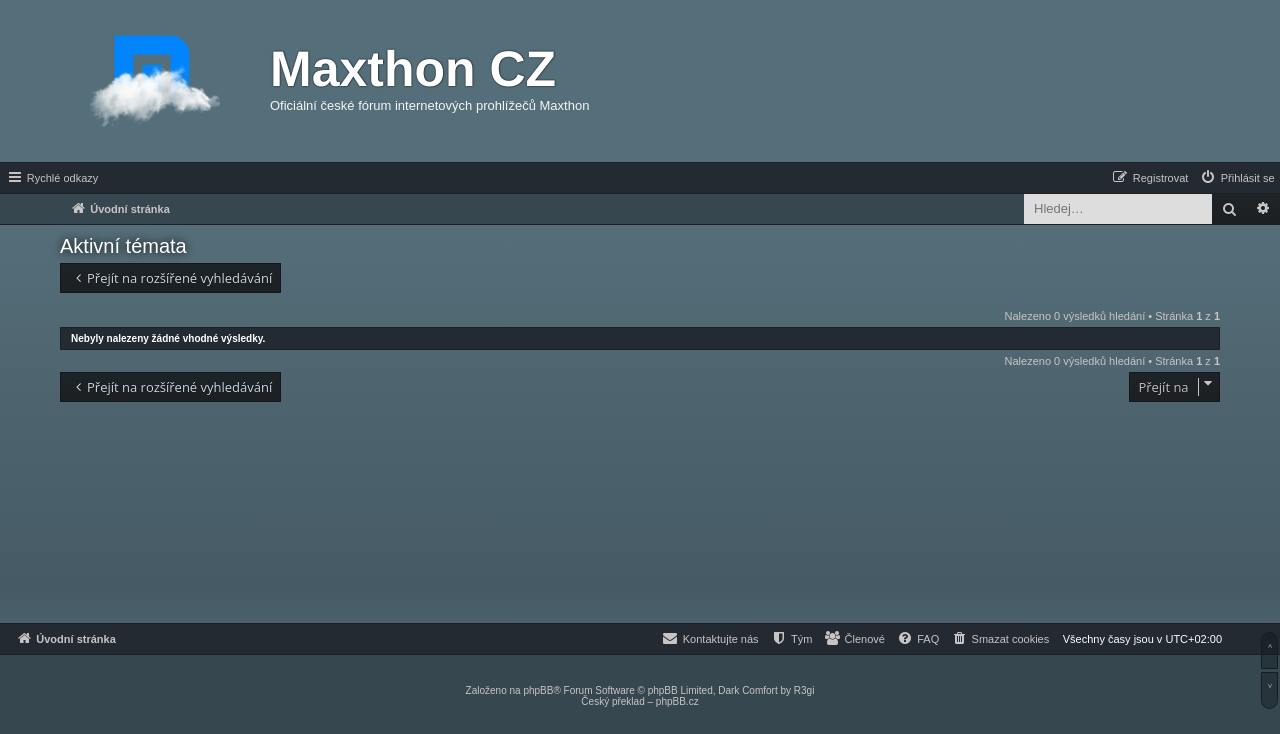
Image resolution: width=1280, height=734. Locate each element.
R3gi (804, 690)
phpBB (538, 690)
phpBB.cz (677, 701)
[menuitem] (1237, 178)
